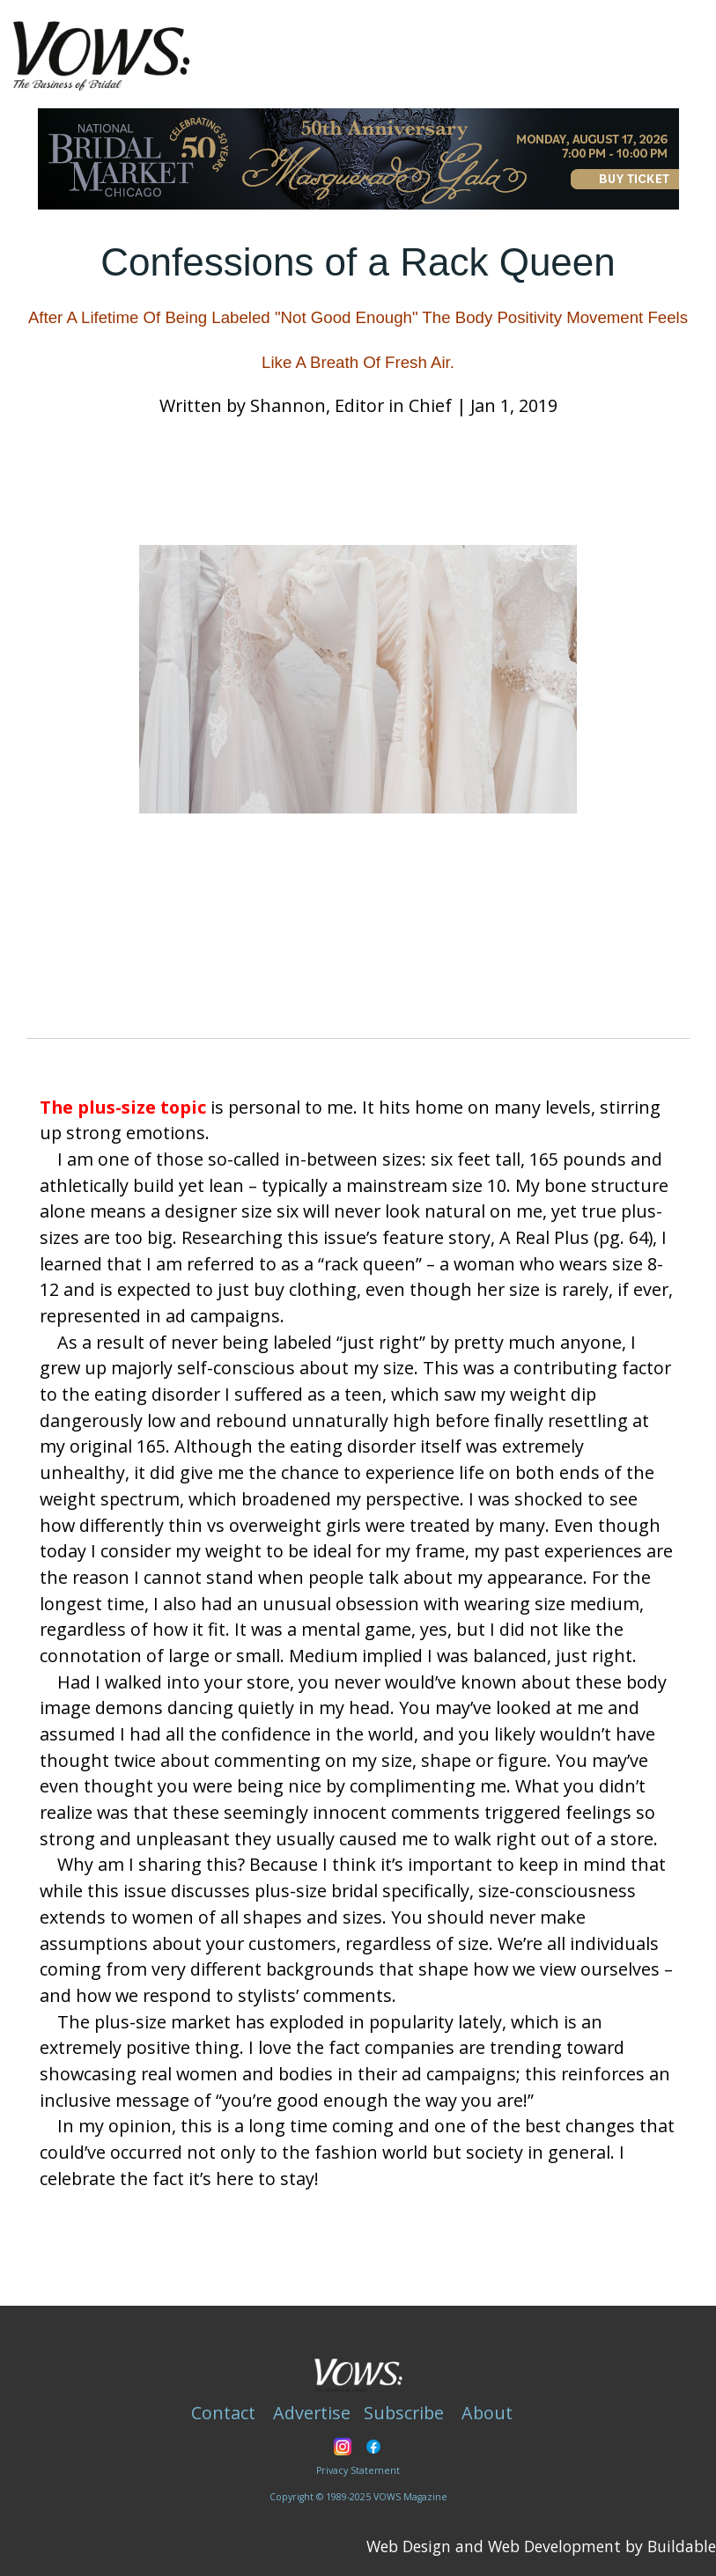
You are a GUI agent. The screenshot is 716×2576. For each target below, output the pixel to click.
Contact (223, 2413)
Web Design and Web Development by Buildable (541, 2546)
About (487, 2413)
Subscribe (404, 2413)
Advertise (312, 2413)
